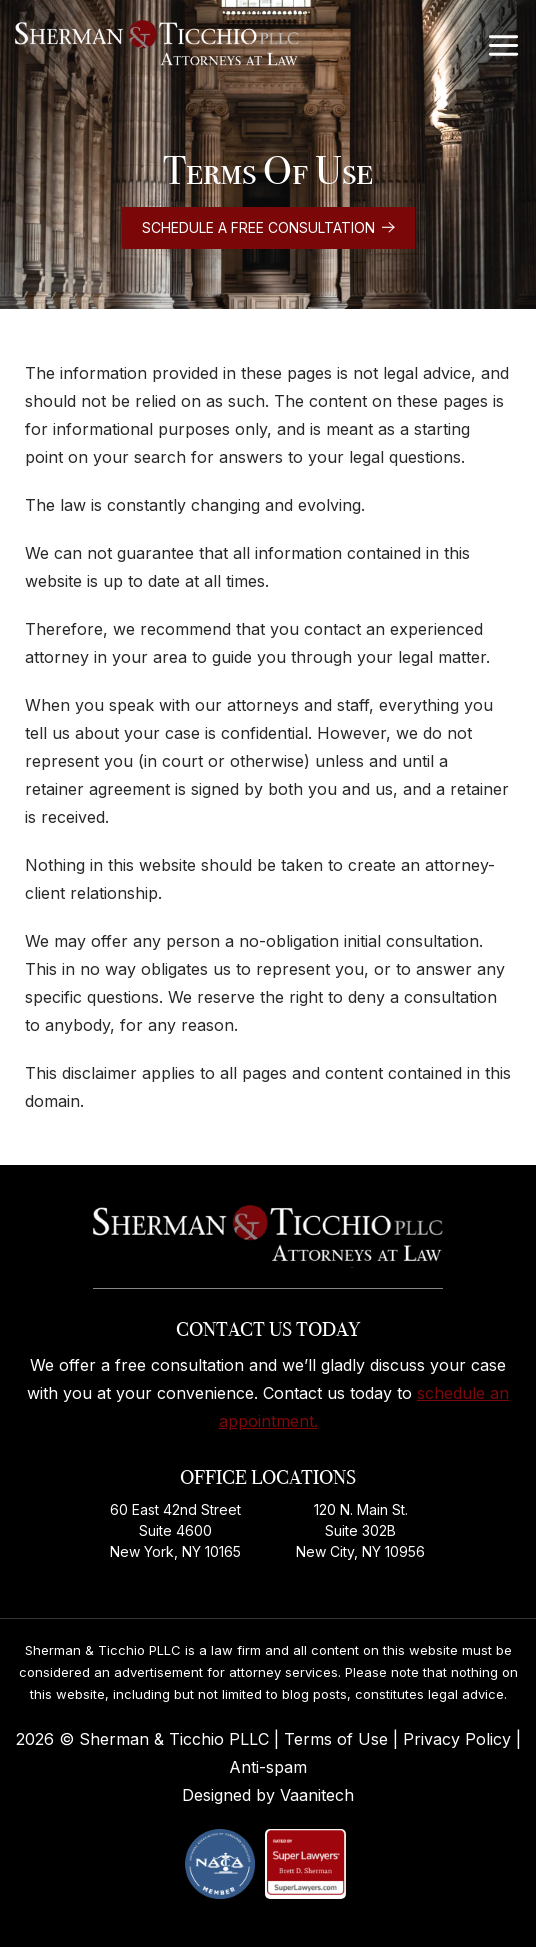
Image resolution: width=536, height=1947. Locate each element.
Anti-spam (268, 1767)
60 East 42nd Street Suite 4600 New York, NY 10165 (175, 1530)
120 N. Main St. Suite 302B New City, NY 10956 (360, 1530)
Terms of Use (338, 1739)
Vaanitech (317, 1795)
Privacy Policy (459, 1739)
